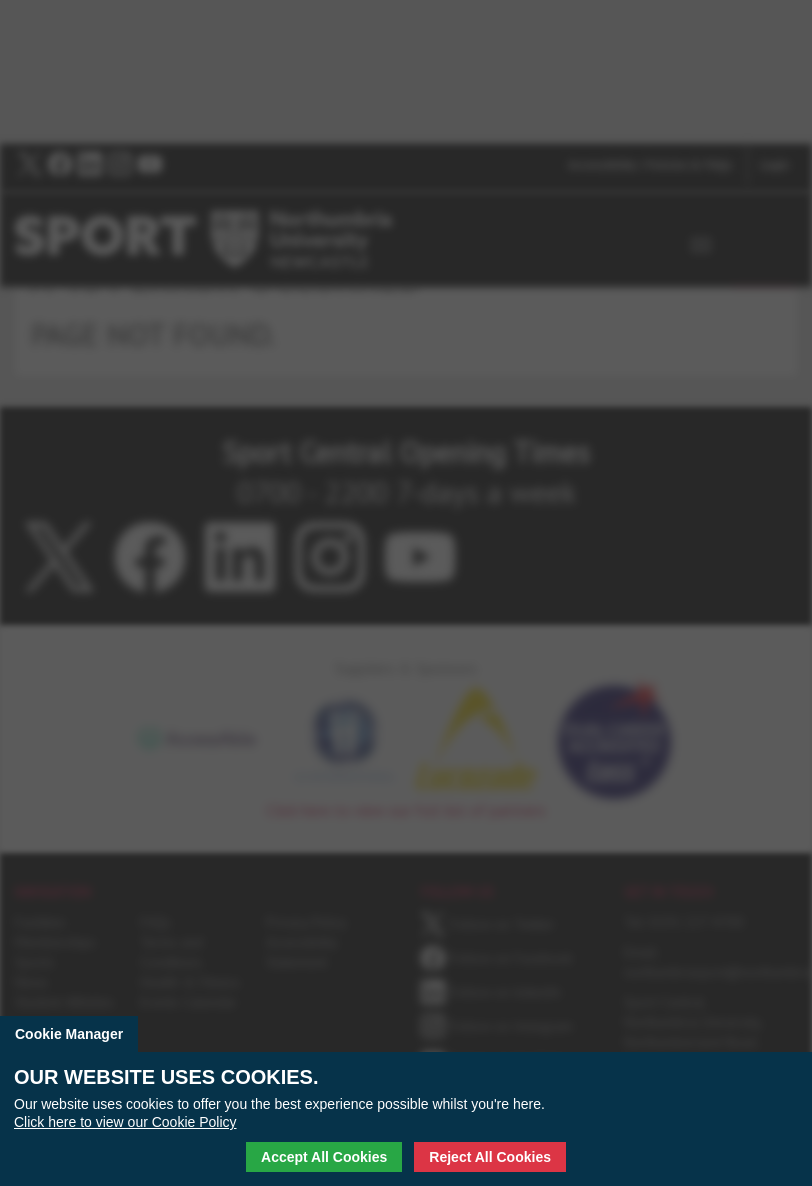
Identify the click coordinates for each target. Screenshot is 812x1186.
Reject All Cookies (490, 1157)
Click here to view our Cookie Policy (125, 1122)
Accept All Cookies (324, 1157)
